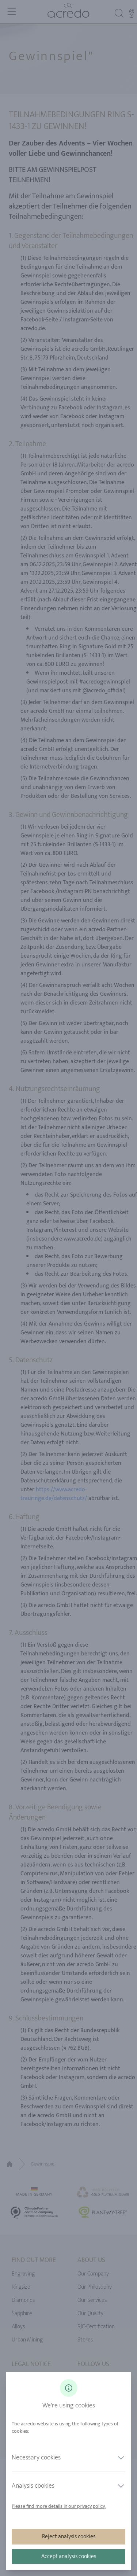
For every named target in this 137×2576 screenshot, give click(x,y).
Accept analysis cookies (68, 2556)
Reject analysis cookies (68, 2537)
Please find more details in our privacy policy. (59, 2506)
